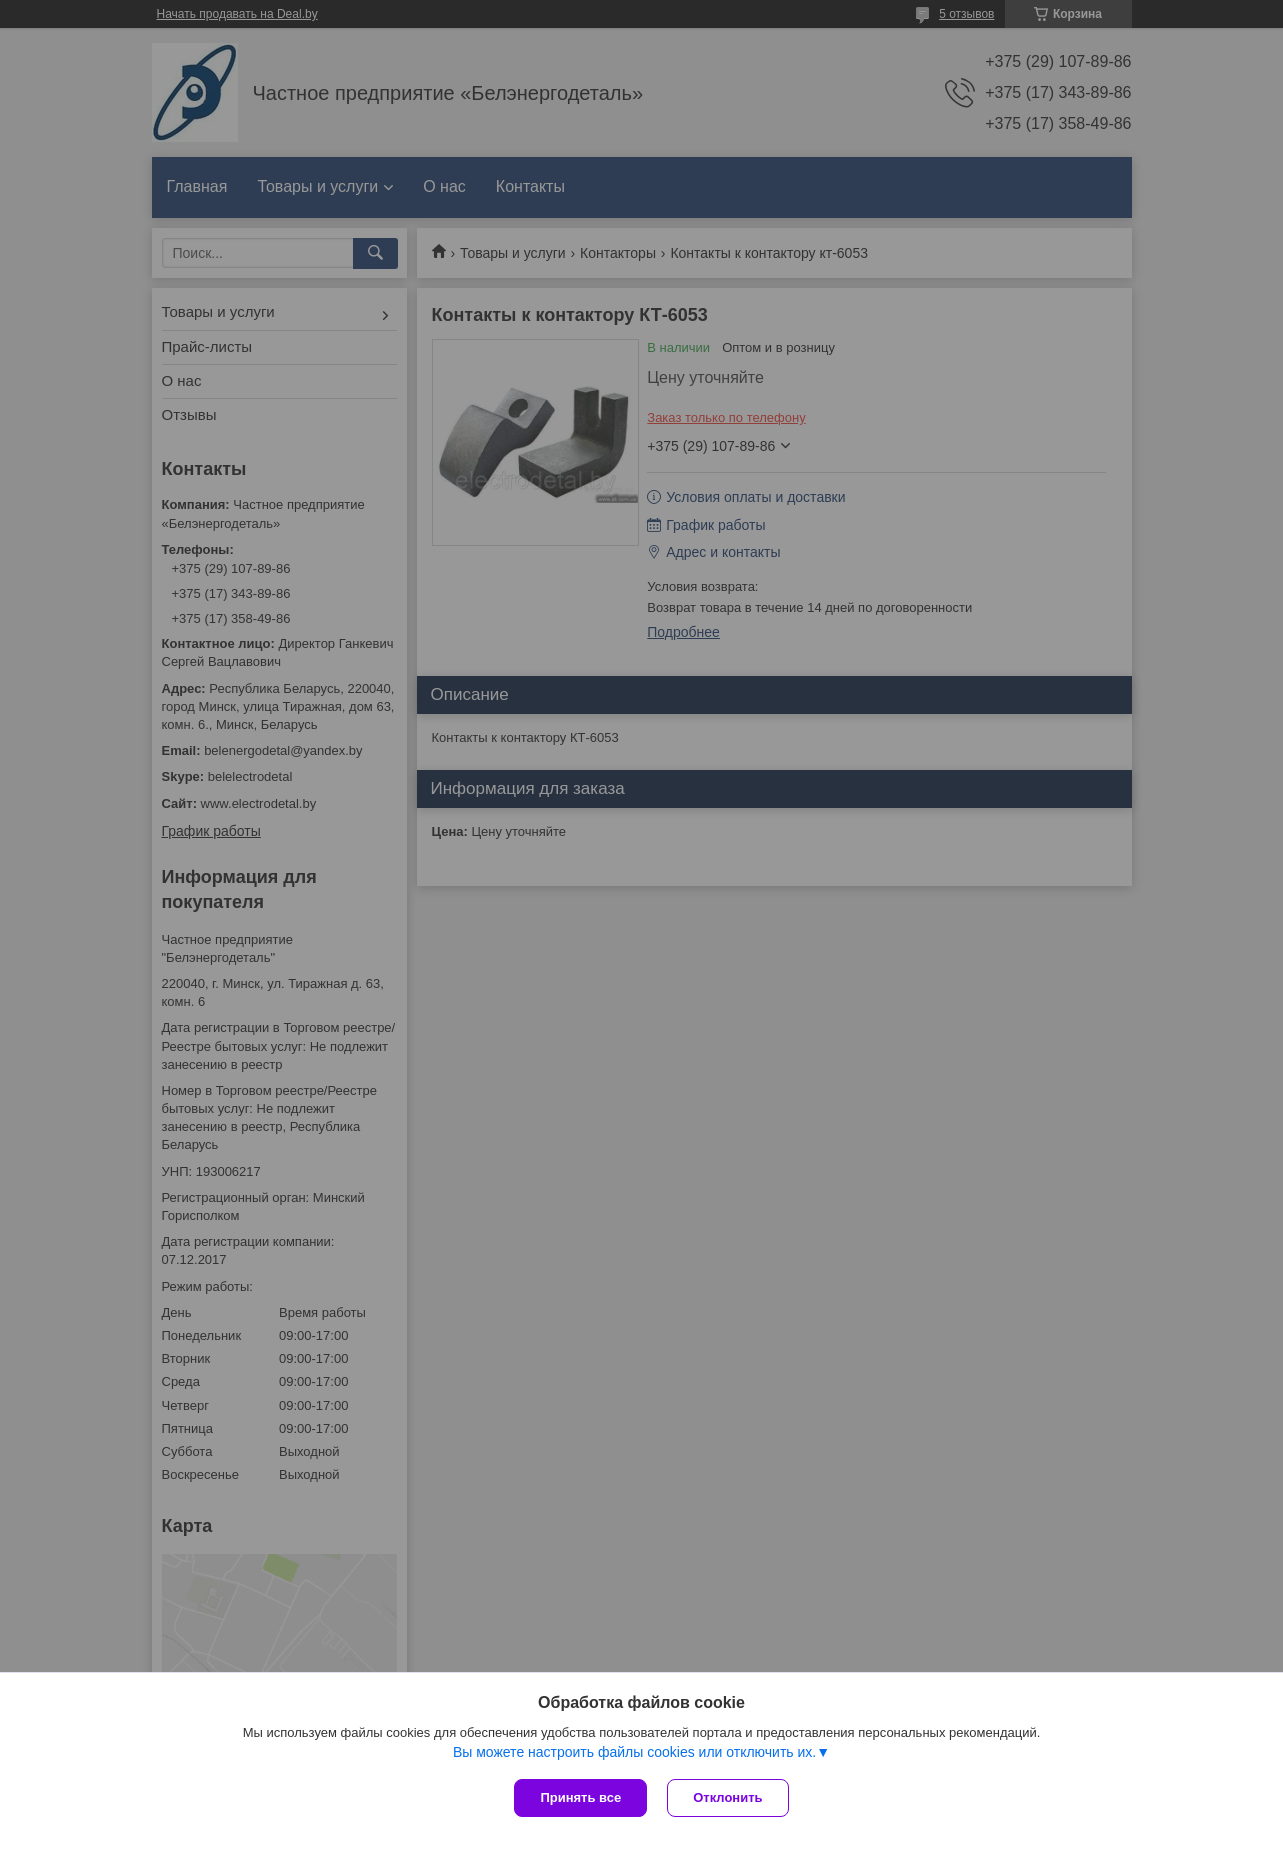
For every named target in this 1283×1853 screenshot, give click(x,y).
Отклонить (727, 1797)
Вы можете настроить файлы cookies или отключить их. (634, 1752)
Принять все (580, 1797)
